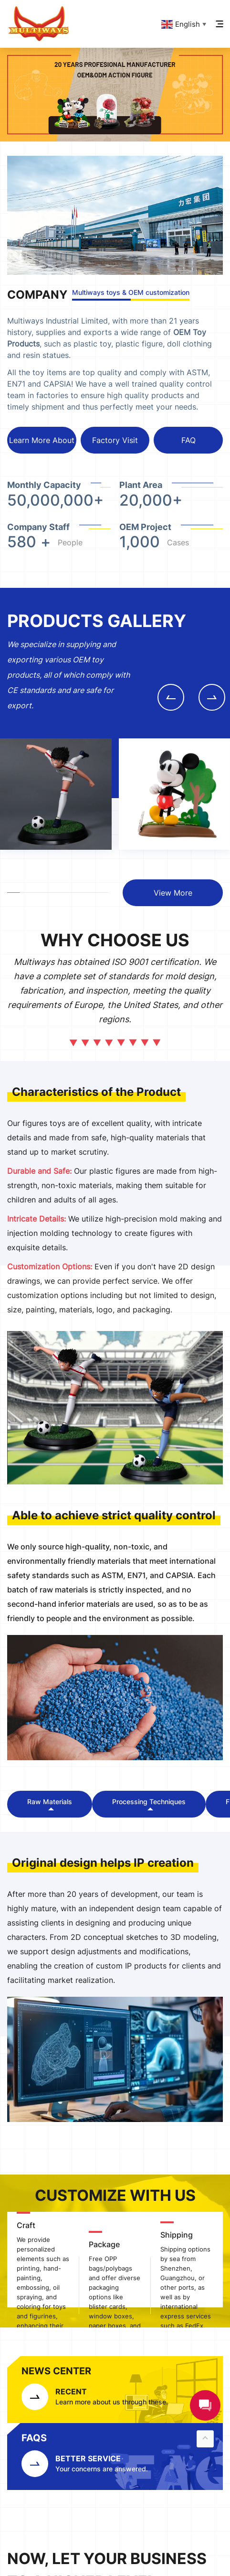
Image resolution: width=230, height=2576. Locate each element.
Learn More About (41, 440)
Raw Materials (49, 1801)
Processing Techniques (149, 1801)
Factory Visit (115, 440)
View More (173, 893)
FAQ (188, 440)
